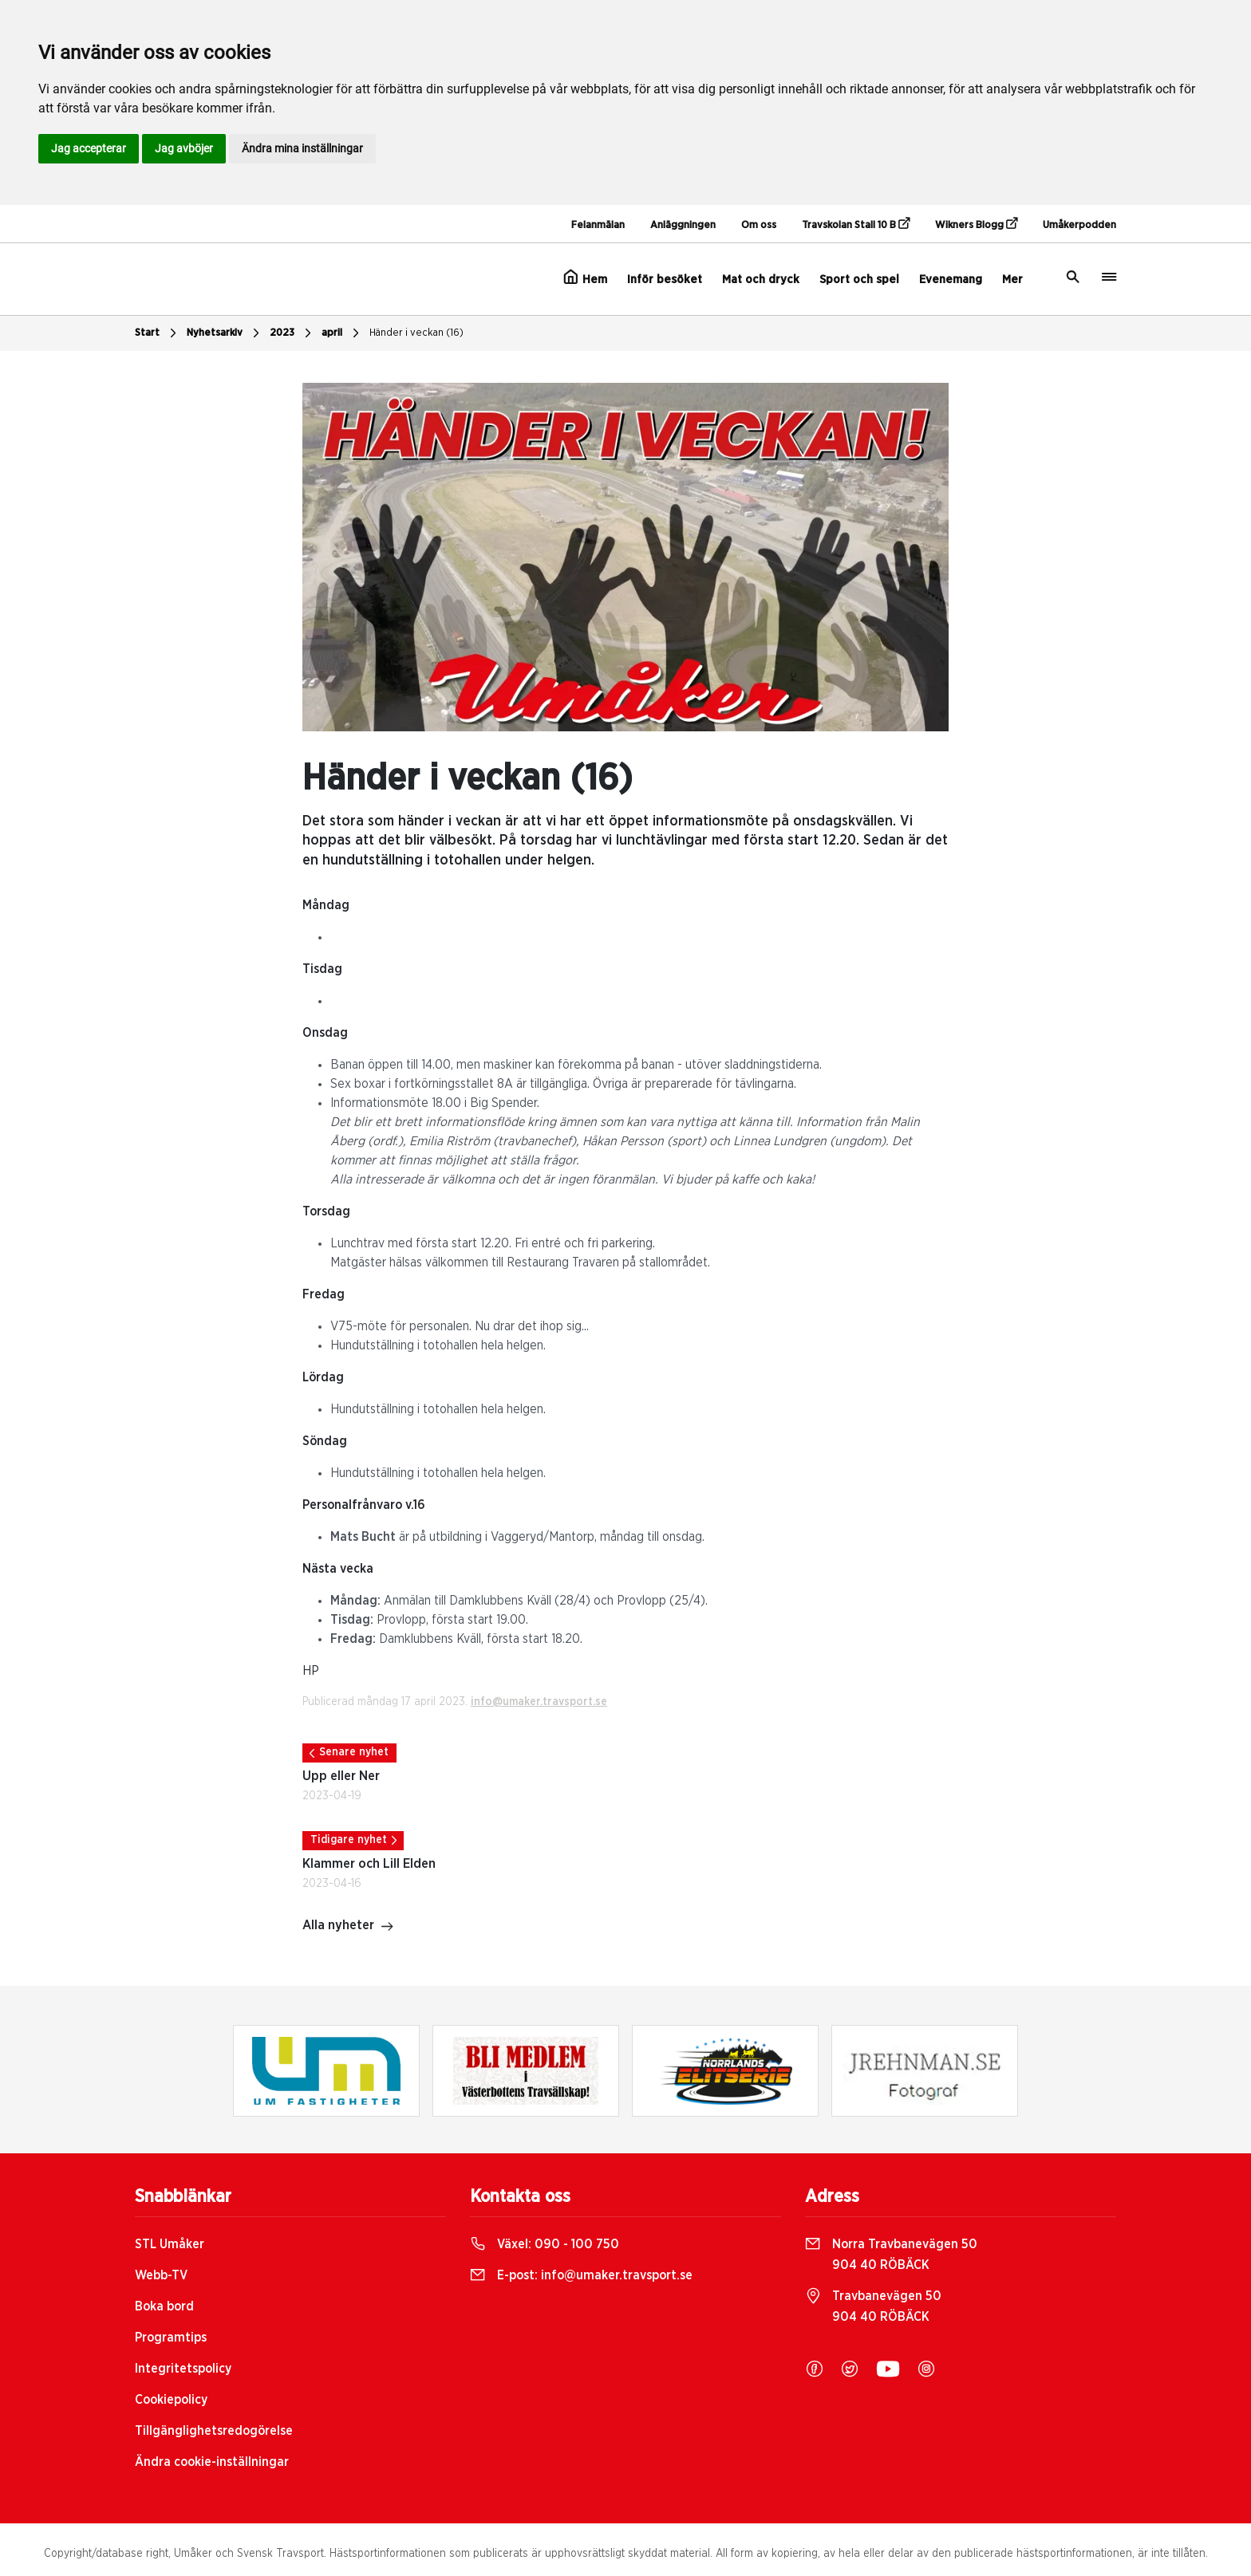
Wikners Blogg (976, 224)
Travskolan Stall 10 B (856, 224)
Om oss (758, 225)
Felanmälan (598, 225)
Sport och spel (859, 280)
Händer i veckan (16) (416, 333)
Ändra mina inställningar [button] (302, 148)
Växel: (544, 2244)
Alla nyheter (348, 1926)
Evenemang (950, 280)
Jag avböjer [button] (184, 148)
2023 (292, 333)
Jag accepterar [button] (88, 148)
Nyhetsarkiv (225, 333)
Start (157, 333)
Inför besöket (664, 280)
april (342, 333)
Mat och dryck (760, 280)
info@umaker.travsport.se (539, 1701)
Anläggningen (683, 225)
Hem (585, 278)
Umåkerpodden (1079, 225)
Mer (1012, 280)
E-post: (581, 2275)
